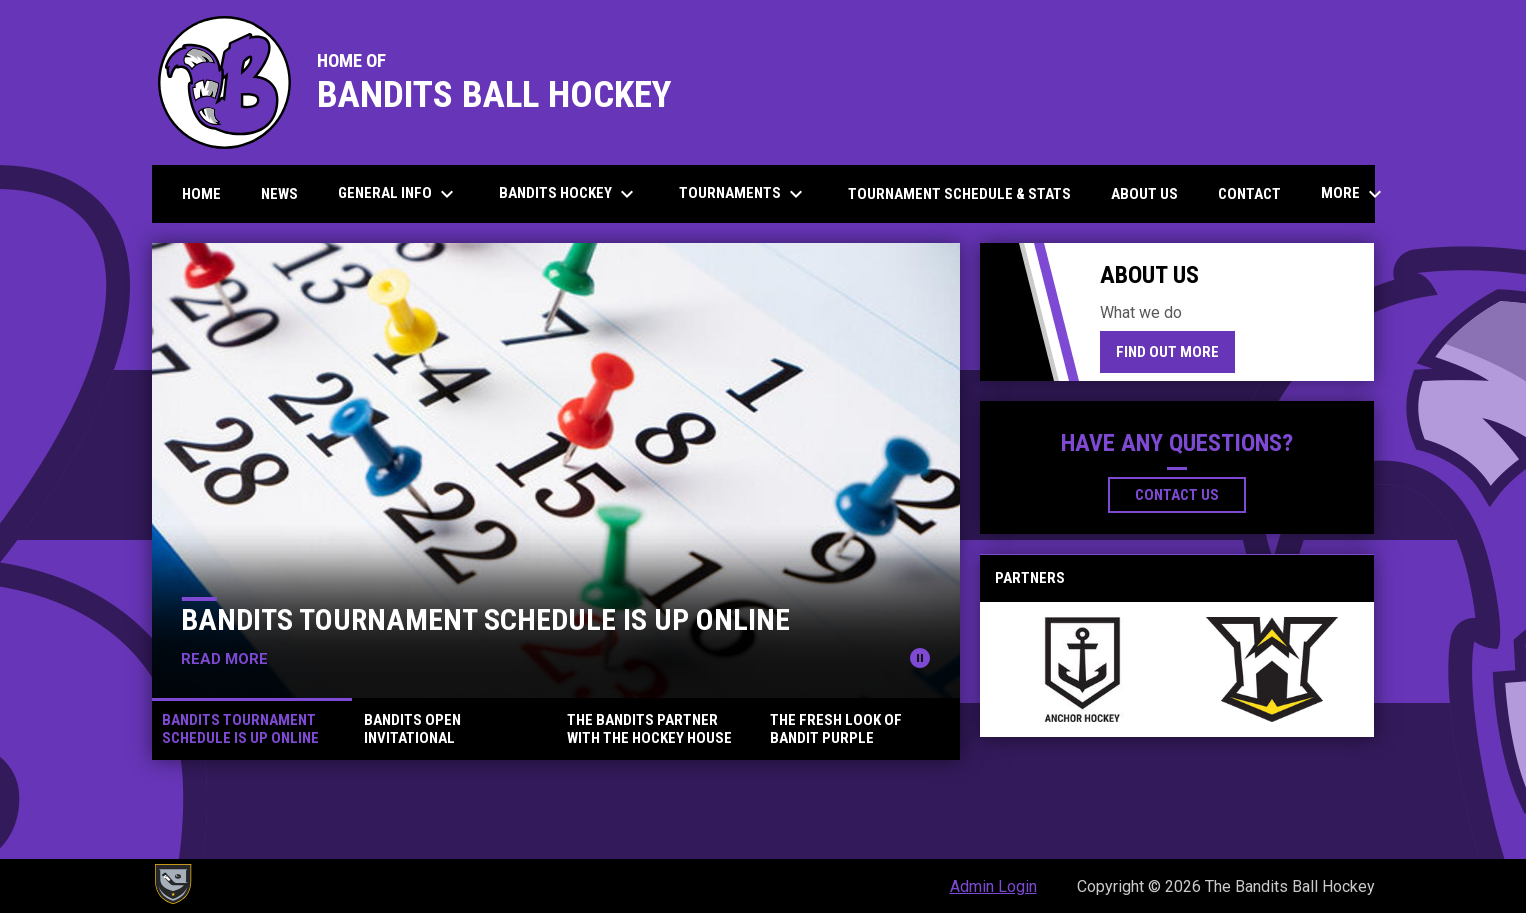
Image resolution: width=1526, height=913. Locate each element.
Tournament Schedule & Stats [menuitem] (959, 194)
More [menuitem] (1354, 194)
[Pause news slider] (920, 658)
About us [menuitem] (1144, 194)
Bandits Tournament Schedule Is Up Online (485, 619)
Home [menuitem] (201, 194)
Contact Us (1177, 495)
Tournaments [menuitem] (743, 194)
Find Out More (1167, 352)
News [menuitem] (279, 194)
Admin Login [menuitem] (993, 886)
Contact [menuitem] (1249, 194)
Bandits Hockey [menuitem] (569, 194)
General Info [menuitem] (398, 194)
